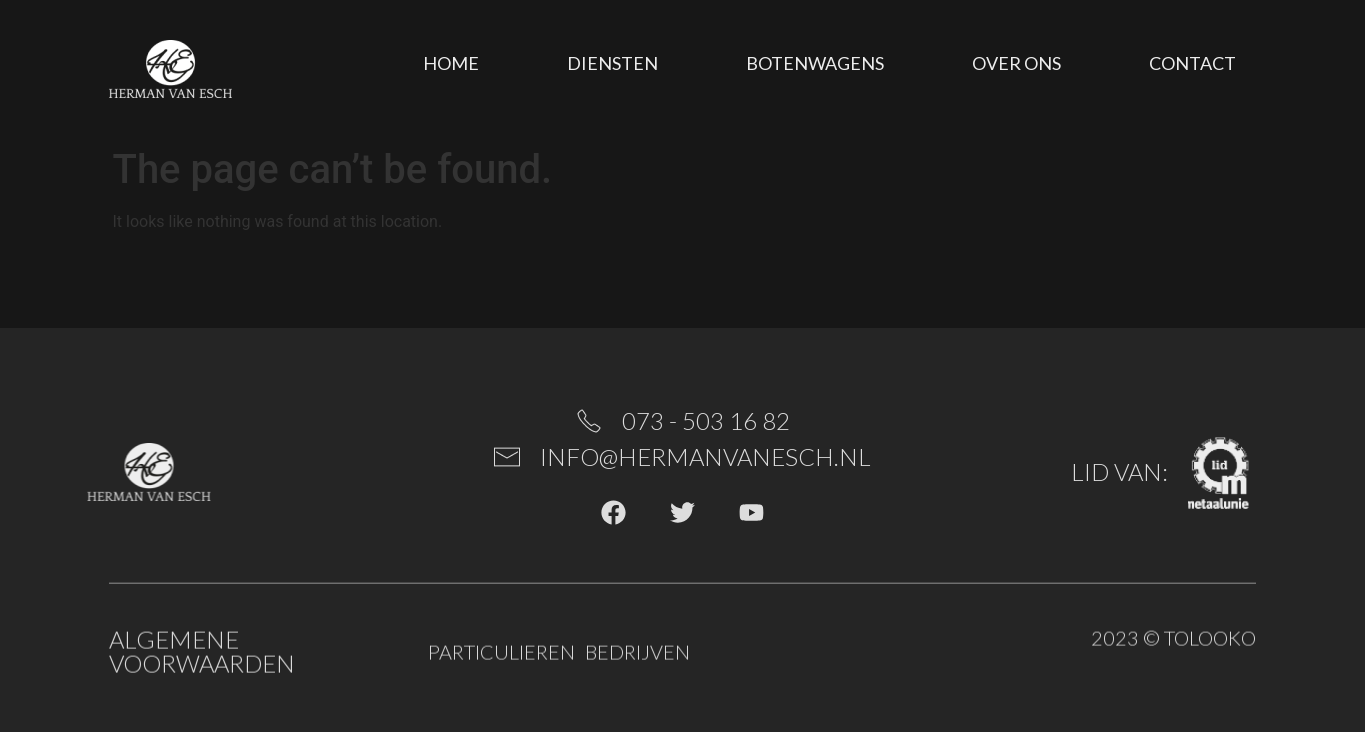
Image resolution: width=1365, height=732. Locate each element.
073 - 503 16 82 (706, 420)
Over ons (1016, 63)
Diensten (612, 63)
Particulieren (501, 654)
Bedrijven (637, 654)
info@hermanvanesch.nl (705, 456)
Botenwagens (815, 63)
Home (451, 63)
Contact (1192, 63)
